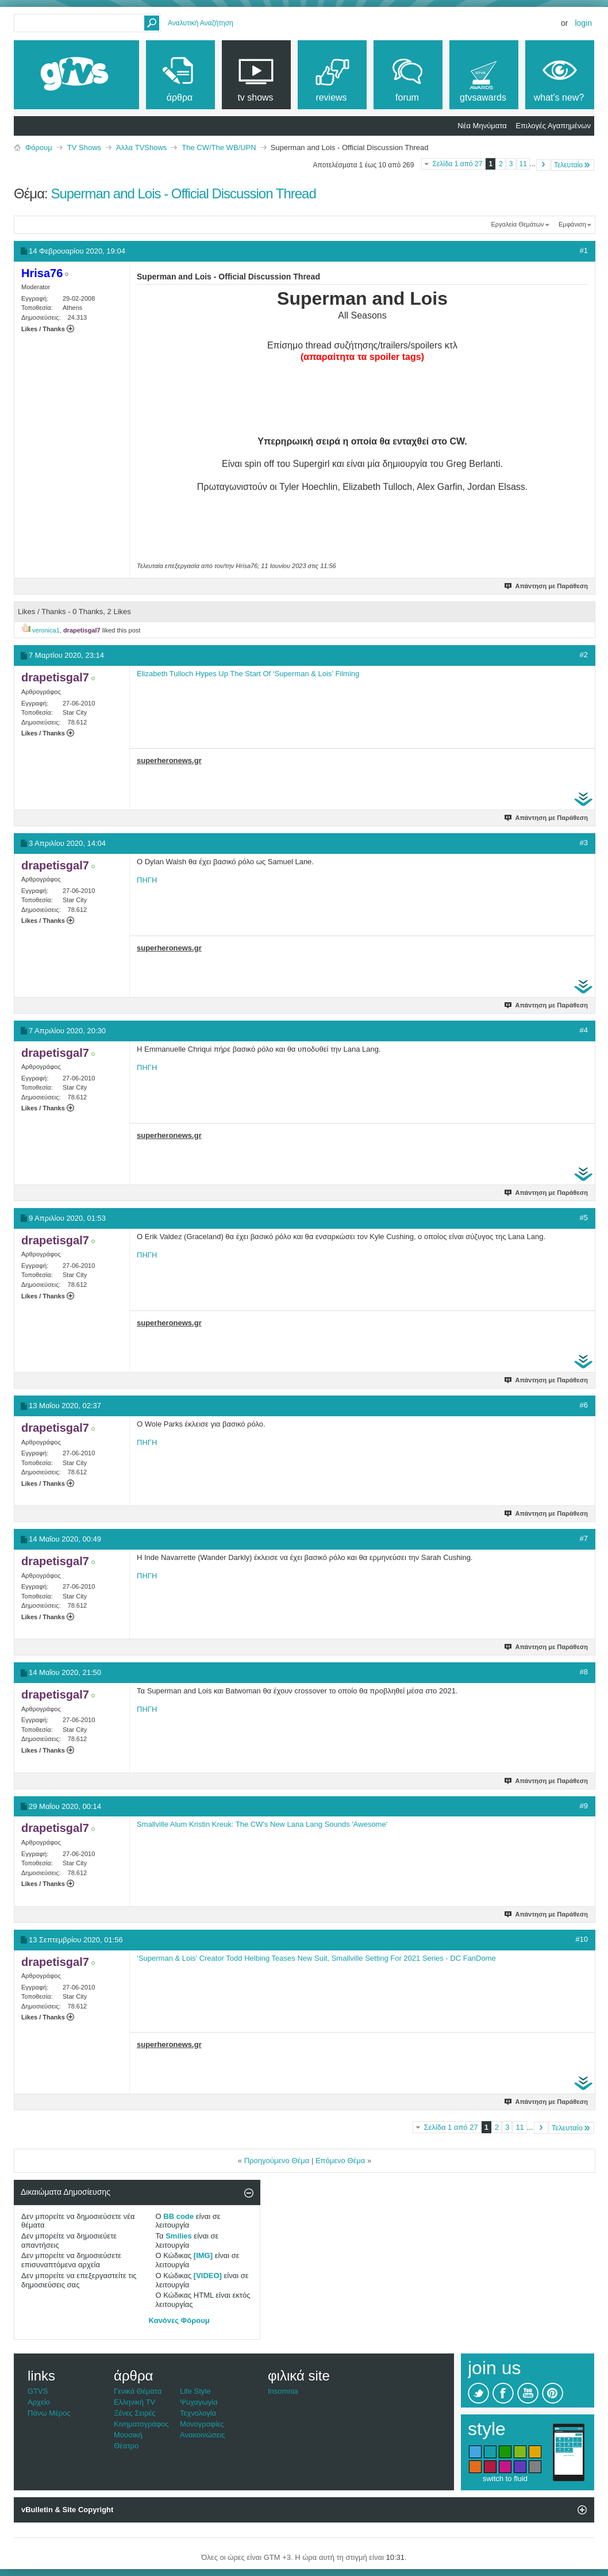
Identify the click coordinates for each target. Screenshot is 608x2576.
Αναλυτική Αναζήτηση (200, 23)
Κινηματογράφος (141, 2424)
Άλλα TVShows (141, 147)
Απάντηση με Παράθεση (547, 585)
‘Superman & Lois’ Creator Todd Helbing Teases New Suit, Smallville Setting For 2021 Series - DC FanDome (316, 1958)
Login (583, 23)
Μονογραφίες (202, 2424)
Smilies (179, 2236)
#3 (584, 842)
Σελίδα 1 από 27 (457, 164)
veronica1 (46, 630)
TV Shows (84, 147)
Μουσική (128, 2435)
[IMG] (203, 2255)
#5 (584, 1217)
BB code (178, 2216)
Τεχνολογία (198, 2413)
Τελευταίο (572, 164)
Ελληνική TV (134, 2402)
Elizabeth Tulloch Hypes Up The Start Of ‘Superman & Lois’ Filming (248, 673)
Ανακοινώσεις (202, 2435)
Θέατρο (126, 2445)
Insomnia (283, 2391)
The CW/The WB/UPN (219, 147)
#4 (584, 1030)
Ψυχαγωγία (199, 2402)
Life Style (195, 2391)
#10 (581, 1939)
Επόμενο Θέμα (340, 2160)
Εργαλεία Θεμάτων (517, 224)
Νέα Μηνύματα (481, 125)
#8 (584, 1671)
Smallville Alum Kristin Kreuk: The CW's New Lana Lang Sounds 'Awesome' (262, 1824)
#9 (584, 1805)
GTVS (38, 2391)
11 (523, 164)
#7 (584, 1538)
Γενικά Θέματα (137, 2391)
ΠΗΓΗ (147, 880)
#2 (584, 654)
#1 (584, 250)
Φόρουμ (38, 147)
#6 (584, 1405)
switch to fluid (505, 2478)
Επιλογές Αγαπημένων (553, 125)
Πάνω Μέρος (49, 2413)
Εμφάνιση (572, 224)
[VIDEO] (208, 2275)
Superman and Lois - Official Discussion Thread (183, 193)
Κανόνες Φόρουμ (179, 2320)
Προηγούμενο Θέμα (277, 2160)
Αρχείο (39, 2402)
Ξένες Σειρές (135, 2413)
